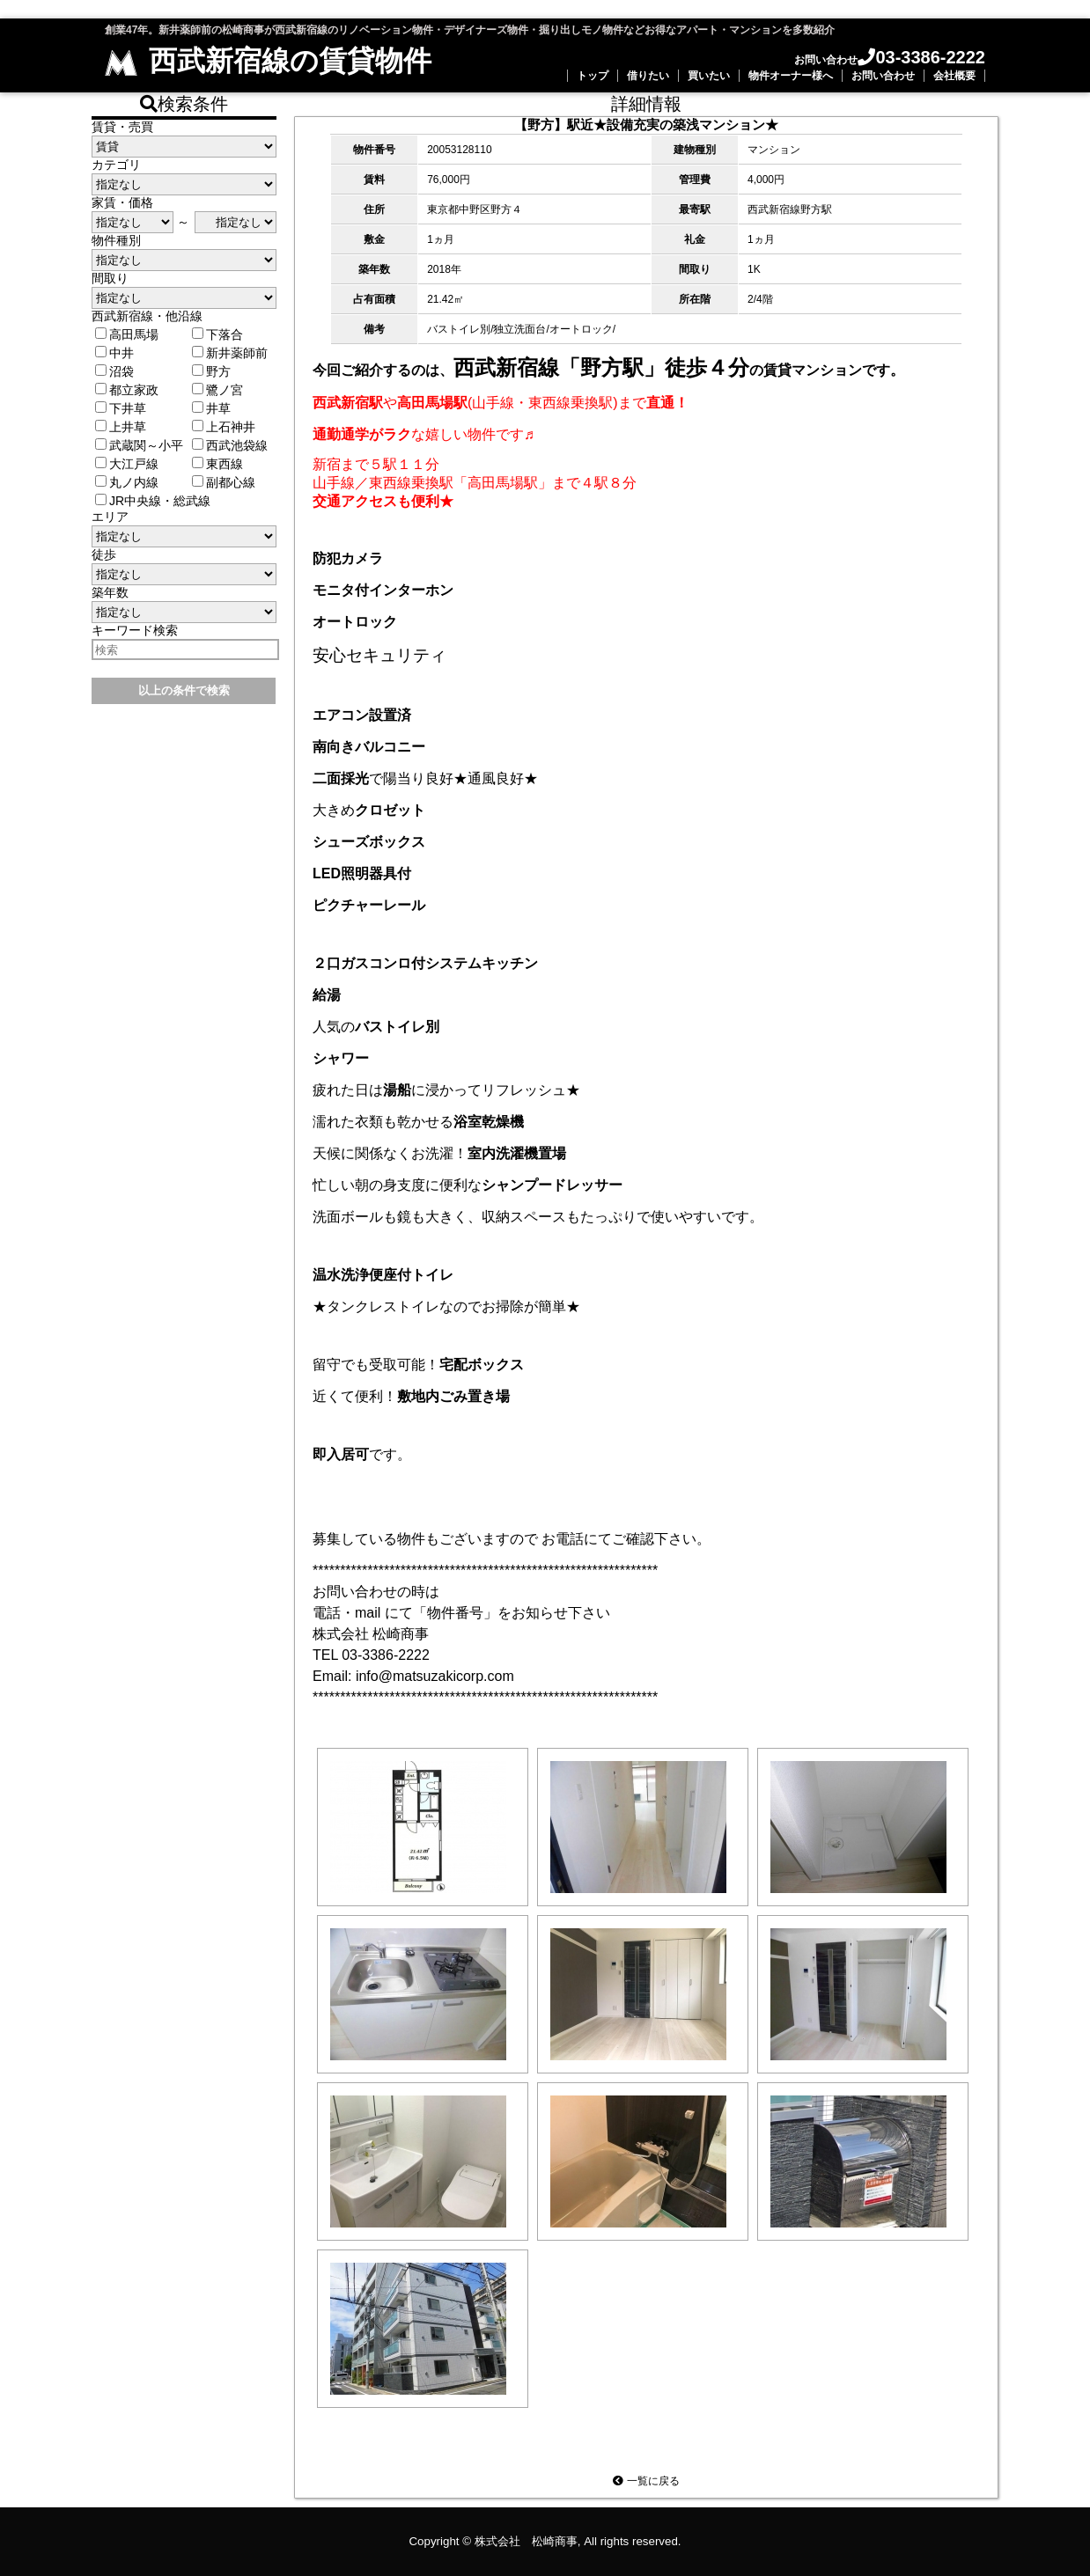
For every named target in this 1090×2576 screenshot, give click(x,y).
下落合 (217, 334)
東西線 (217, 464)
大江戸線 (126, 464)
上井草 (120, 427)
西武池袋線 (230, 445)
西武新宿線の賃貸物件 (268, 61)
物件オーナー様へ (790, 76)
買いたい (709, 76)
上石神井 (223, 427)
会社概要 (954, 76)
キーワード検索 (135, 630)
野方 (211, 371)
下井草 (120, 408)
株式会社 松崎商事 (526, 2541)
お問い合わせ (883, 76)
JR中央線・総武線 (152, 501)
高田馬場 (126, 334)
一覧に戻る (646, 2481)
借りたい (648, 76)
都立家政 (126, 390)
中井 (114, 353)
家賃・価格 (122, 202)
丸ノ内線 (126, 482)
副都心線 (223, 482)
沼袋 (114, 371)
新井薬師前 (230, 353)
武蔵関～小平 (139, 445)
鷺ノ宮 (217, 390)
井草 (211, 408)
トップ (592, 76)
